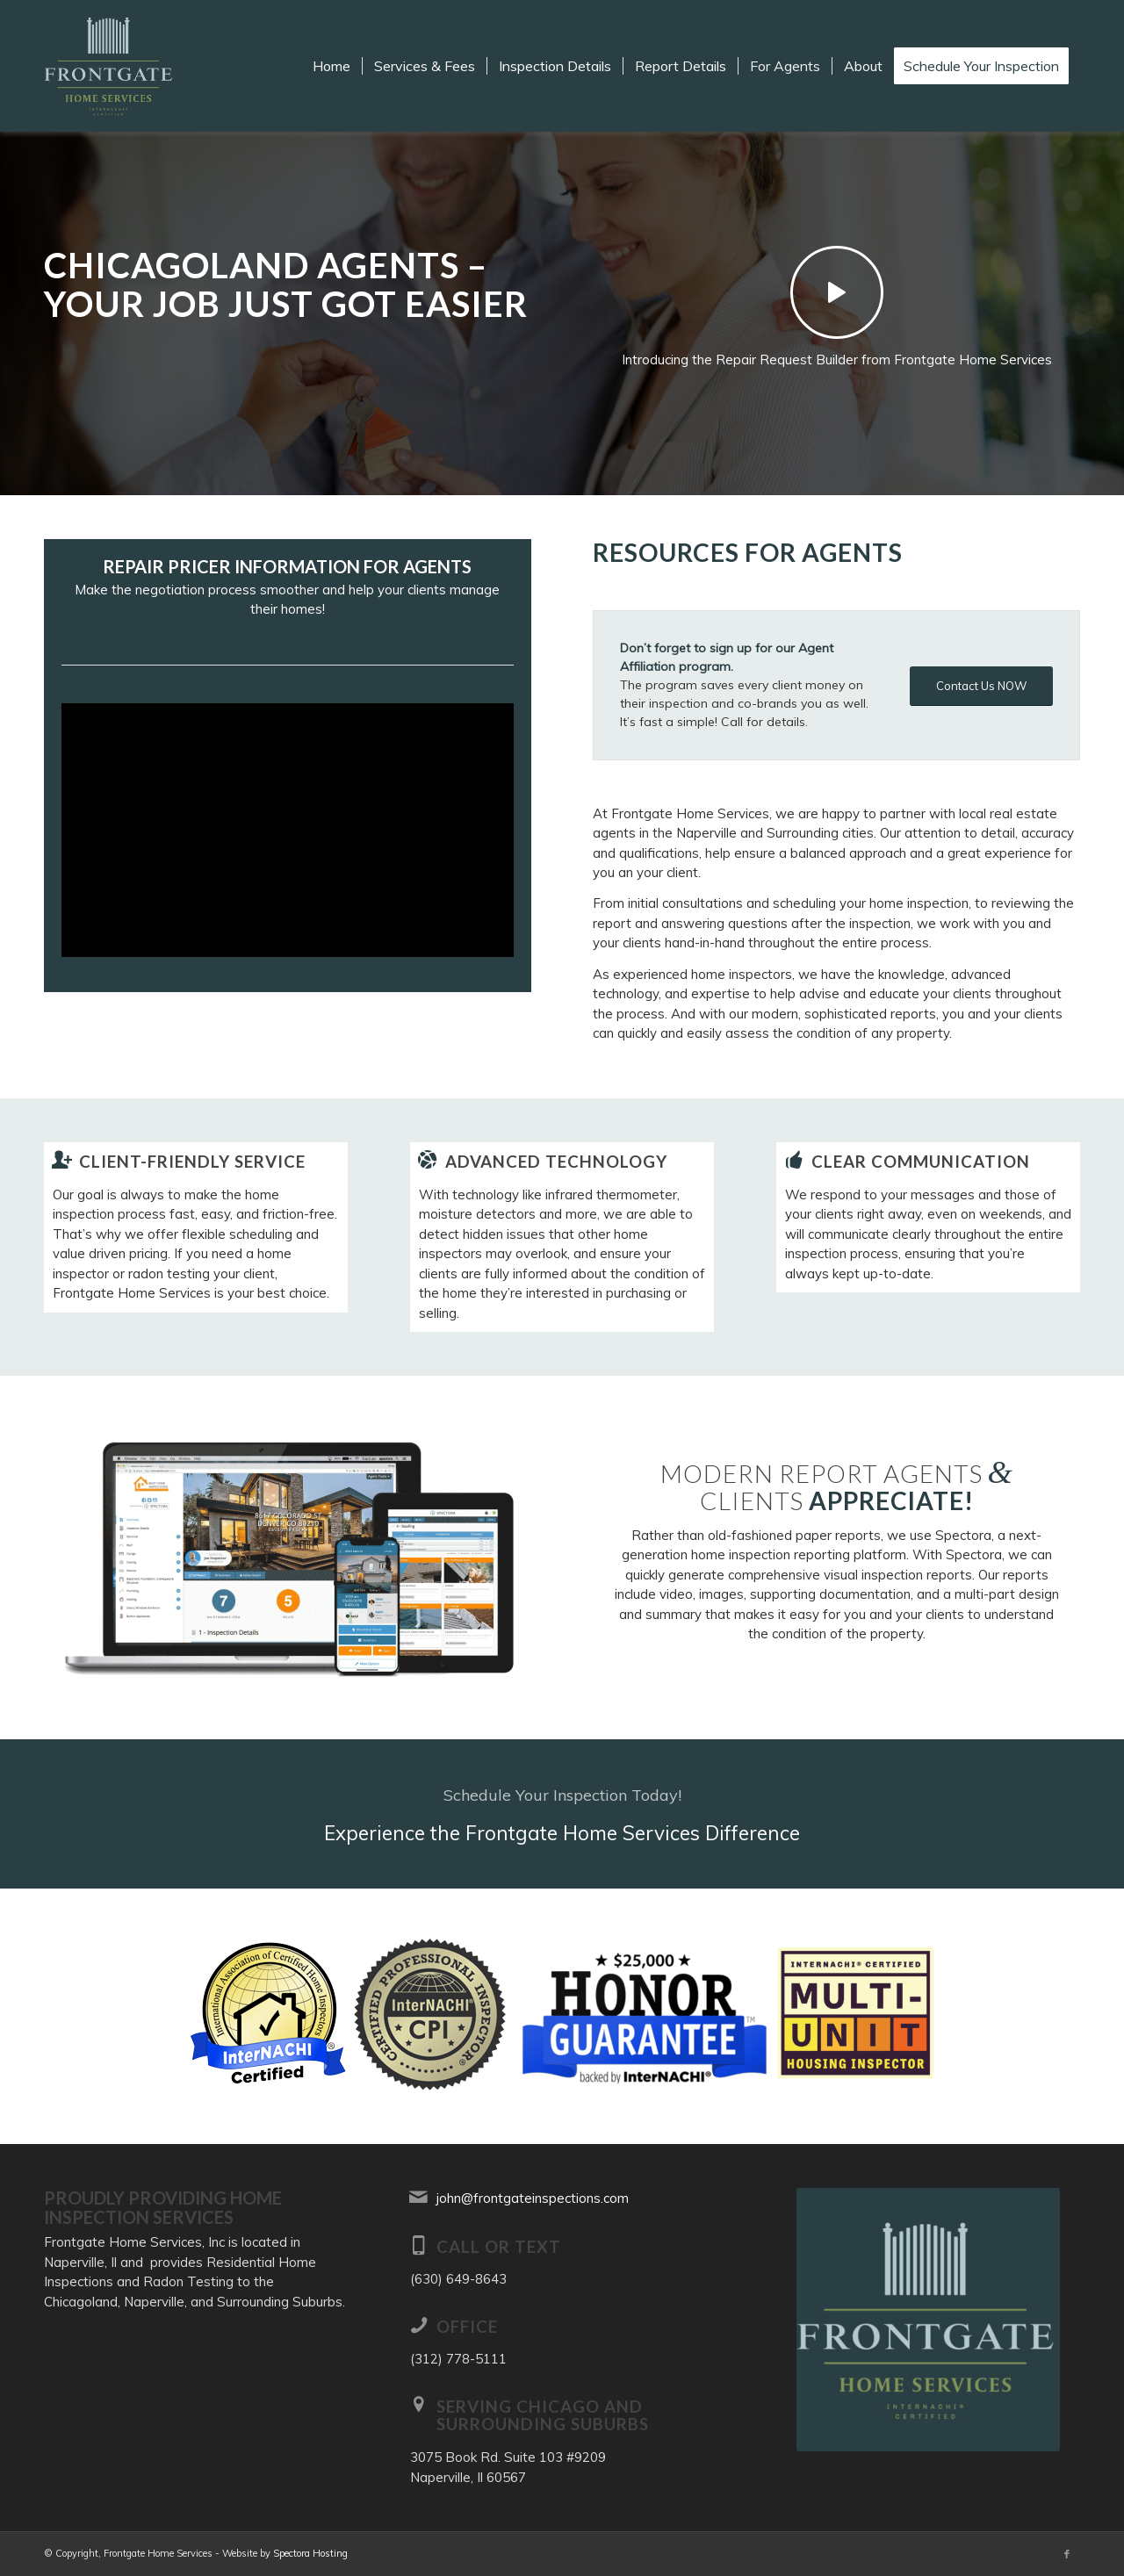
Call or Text (498, 2246)
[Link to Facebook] (1067, 2554)
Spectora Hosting (310, 2553)
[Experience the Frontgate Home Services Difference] (562, 1814)
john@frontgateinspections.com (532, 2198)
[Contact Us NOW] (981, 686)
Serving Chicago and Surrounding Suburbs (542, 2415)
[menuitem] (331, 66)
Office (467, 2326)
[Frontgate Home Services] (110, 66)
